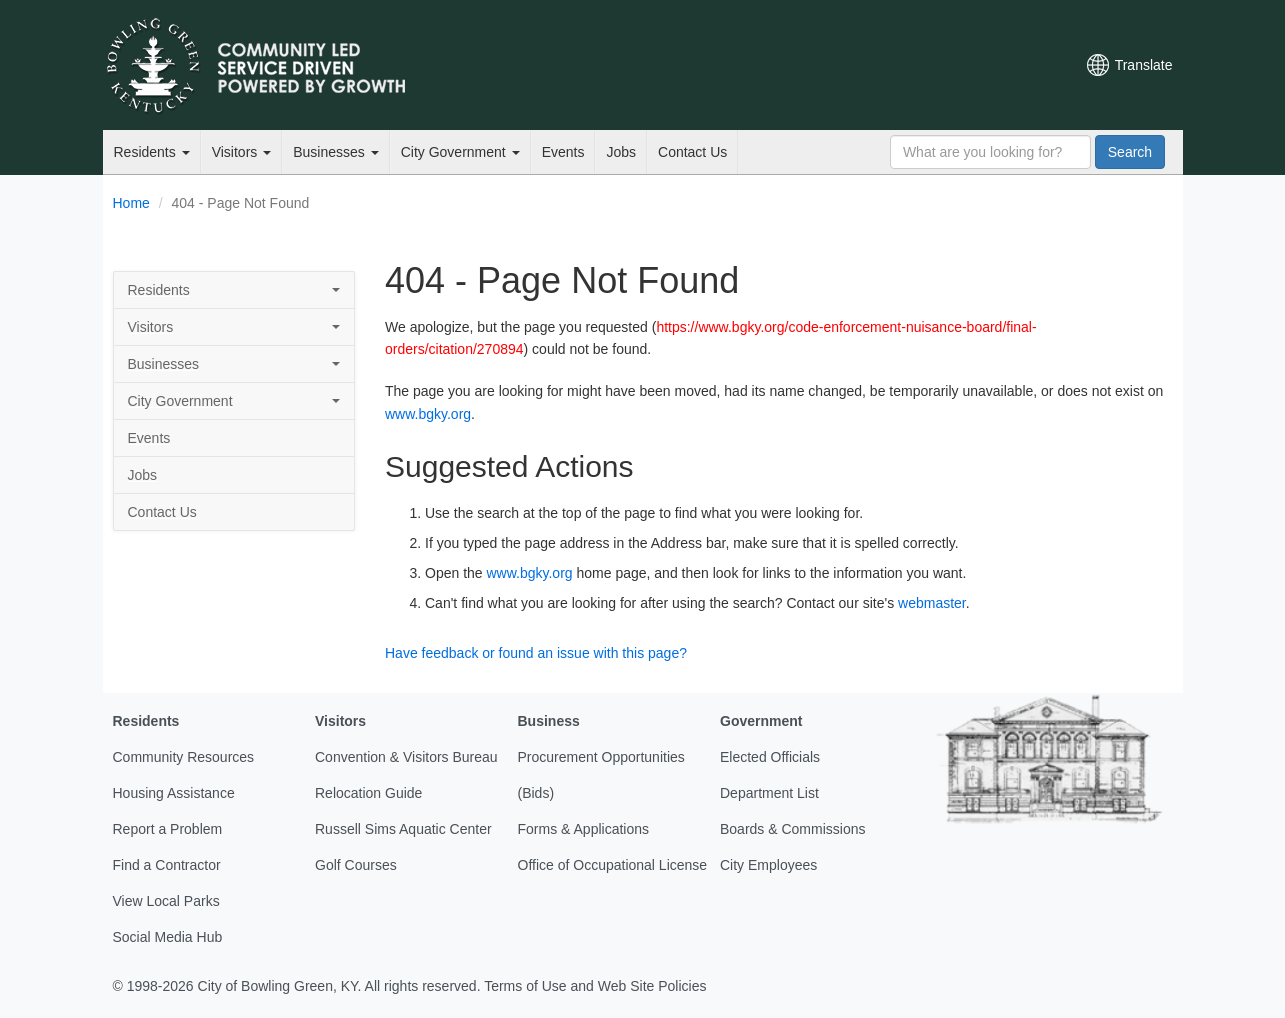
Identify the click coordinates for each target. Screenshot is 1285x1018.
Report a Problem (168, 829)
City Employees (768, 865)
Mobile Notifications (1018, 65)
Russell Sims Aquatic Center (403, 829)
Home (131, 203)
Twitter (882, 65)
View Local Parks (166, 901)
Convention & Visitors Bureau (406, 757)
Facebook (916, 65)
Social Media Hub (168, 937)
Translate (1144, 65)
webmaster (932, 603)
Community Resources (184, 757)
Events (563, 152)
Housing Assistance (174, 793)
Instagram (984, 65)
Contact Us (692, 152)
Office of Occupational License (613, 865)
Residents (152, 152)
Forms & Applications (584, 829)
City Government (460, 152)
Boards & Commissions (793, 829)
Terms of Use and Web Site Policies (595, 986)
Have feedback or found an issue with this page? (536, 653)
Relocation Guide (368, 793)
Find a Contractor (167, 865)
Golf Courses (356, 865)
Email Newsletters (848, 65)
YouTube (950, 65)
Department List (769, 793)
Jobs (621, 152)
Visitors (242, 152)
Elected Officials (770, 757)
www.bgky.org (428, 414)
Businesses (335, 152)
